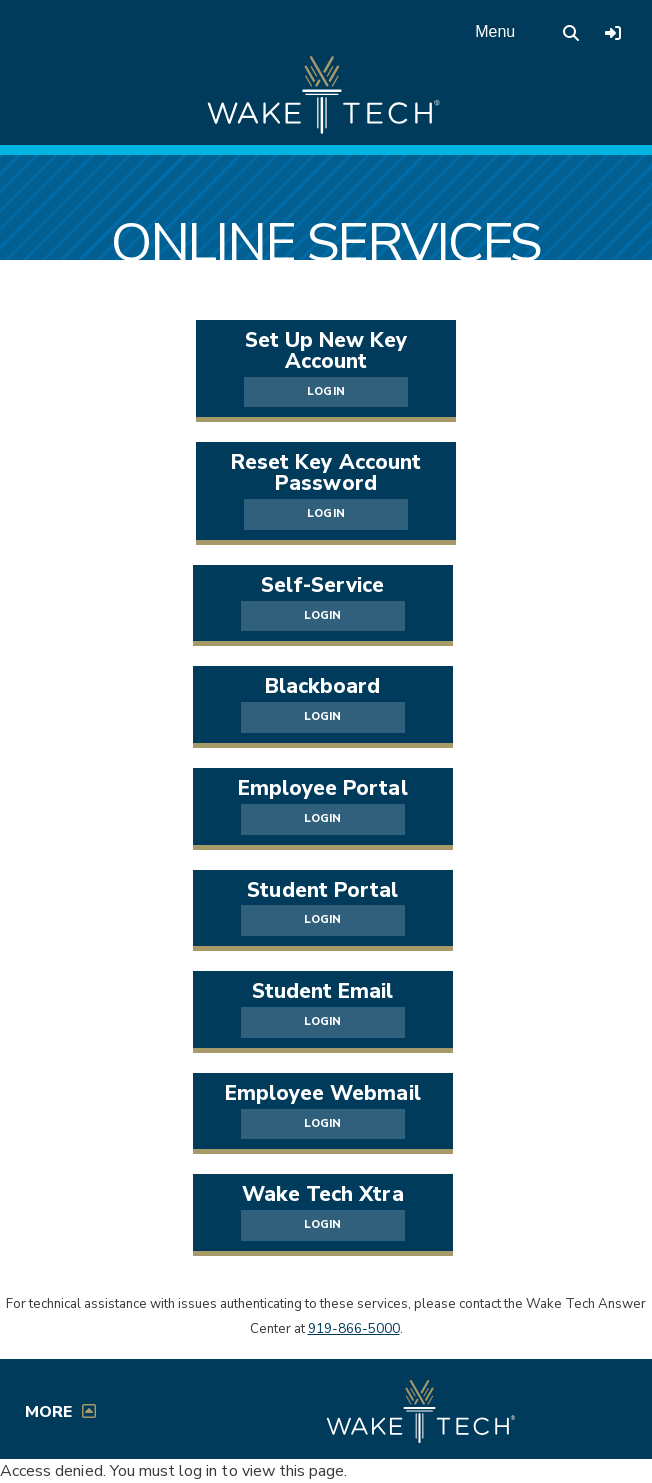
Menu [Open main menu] (495, 31)
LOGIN (325, 391)
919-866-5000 (354, 1329)
